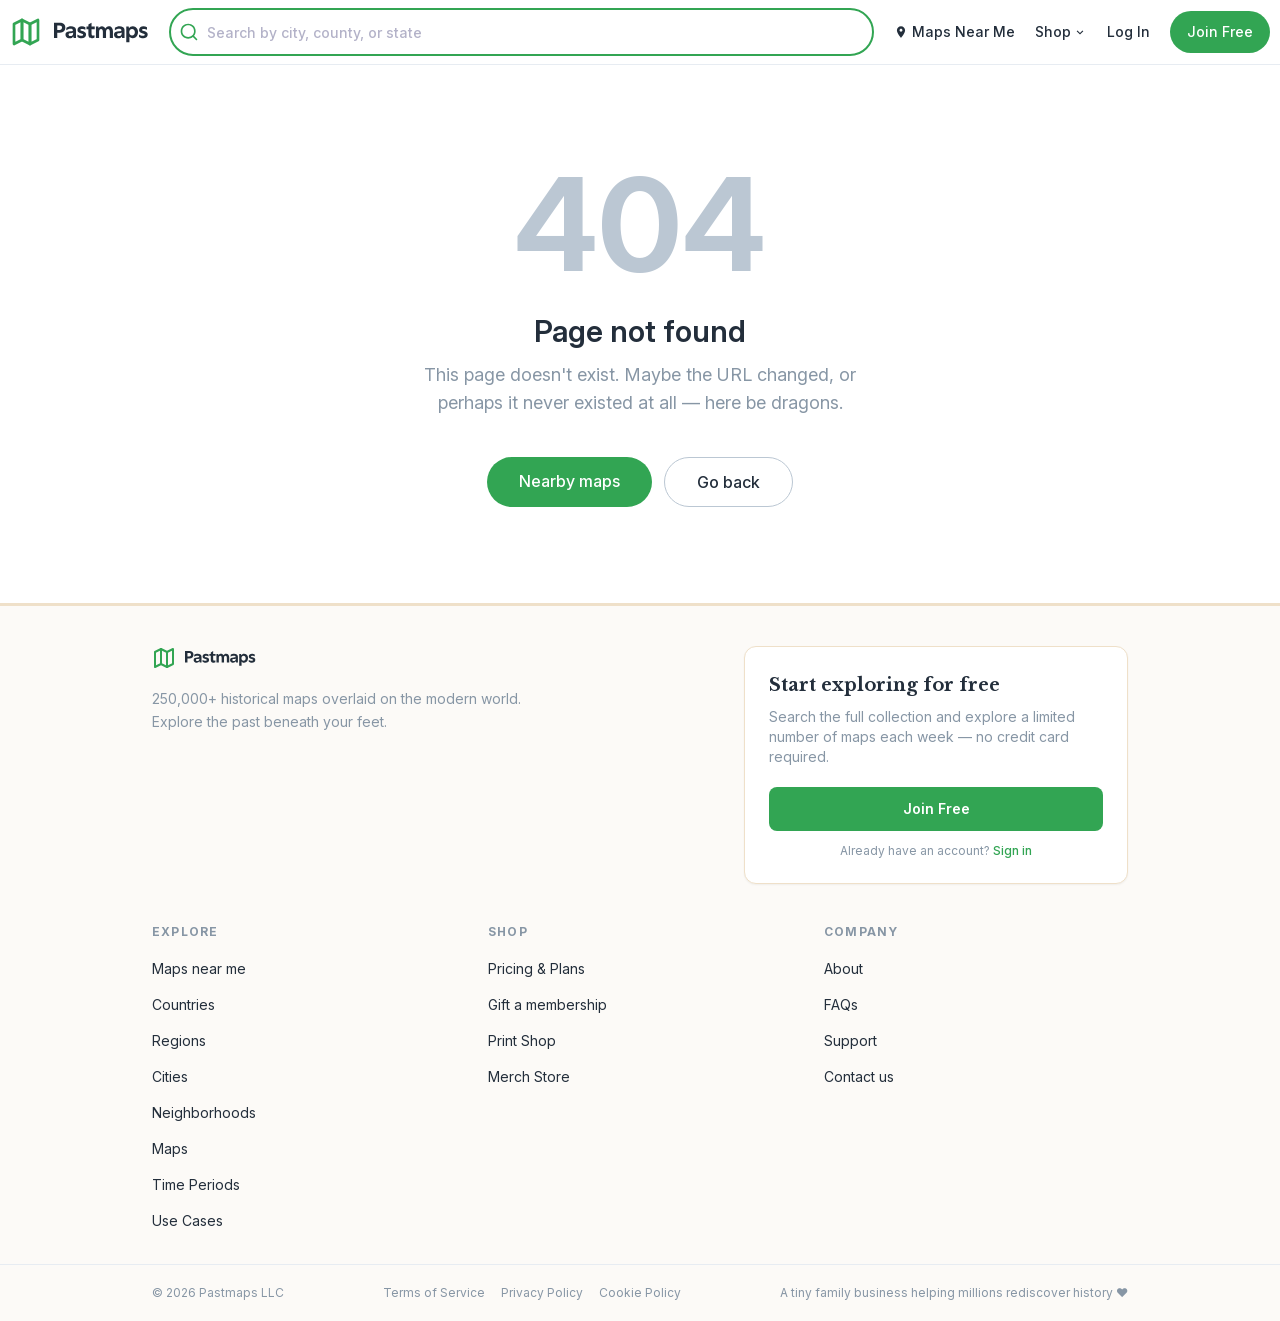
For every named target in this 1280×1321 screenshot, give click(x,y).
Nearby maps (569, 481)
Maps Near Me (954, 31)
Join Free (936, 808)
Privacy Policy (542, 1292)
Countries (183, 1004)
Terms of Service (434, 1292)
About (843, 968)
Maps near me (199, 968)
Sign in (1012, 850)
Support (850, 1040)
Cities (170, 1076)
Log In (1128, 31)
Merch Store (529, 1076)
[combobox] (521, 32)
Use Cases (187, 1220)
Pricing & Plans (536, 968)
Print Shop (522, 1040)
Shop (1061, 31)
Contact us (859, 1076)
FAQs (841, 1004)
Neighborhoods (204, 1112)
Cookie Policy (640, 1292)
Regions (179, 1040)
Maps (170, 1148)
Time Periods (196, 1184)
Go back (728, 482)
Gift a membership (547, 1004)
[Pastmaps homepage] (204, 658)
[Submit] (189, 32)
